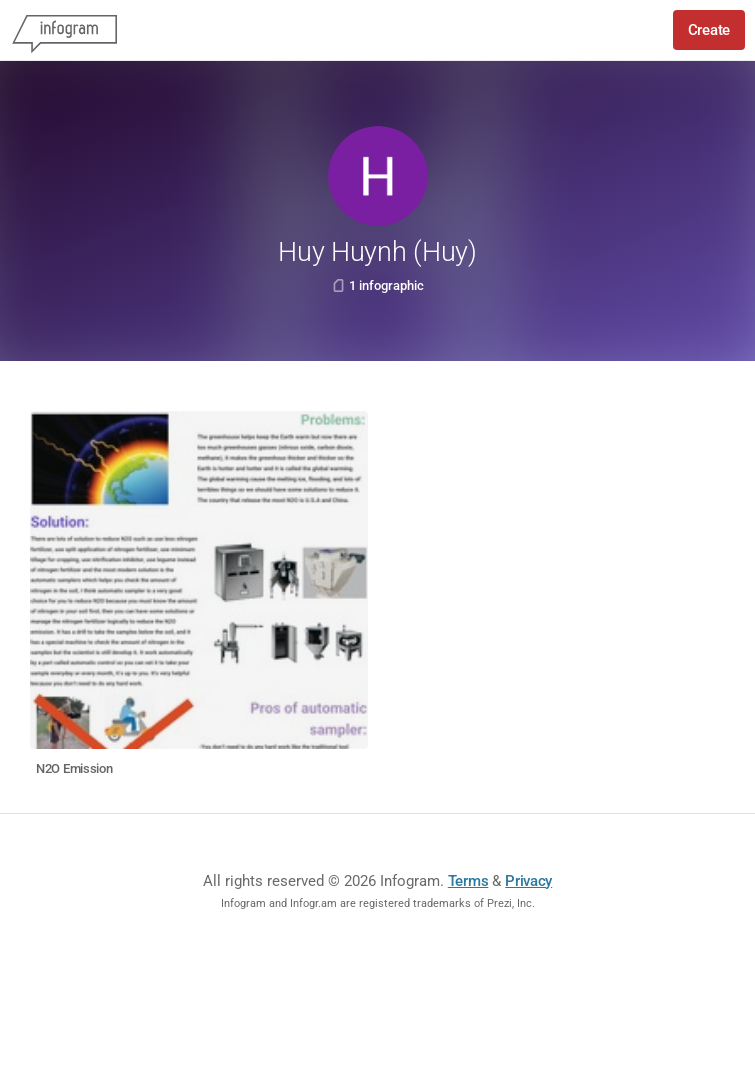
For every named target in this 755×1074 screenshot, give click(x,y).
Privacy (528, 881)
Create (709, 30)
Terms (468, 881)
